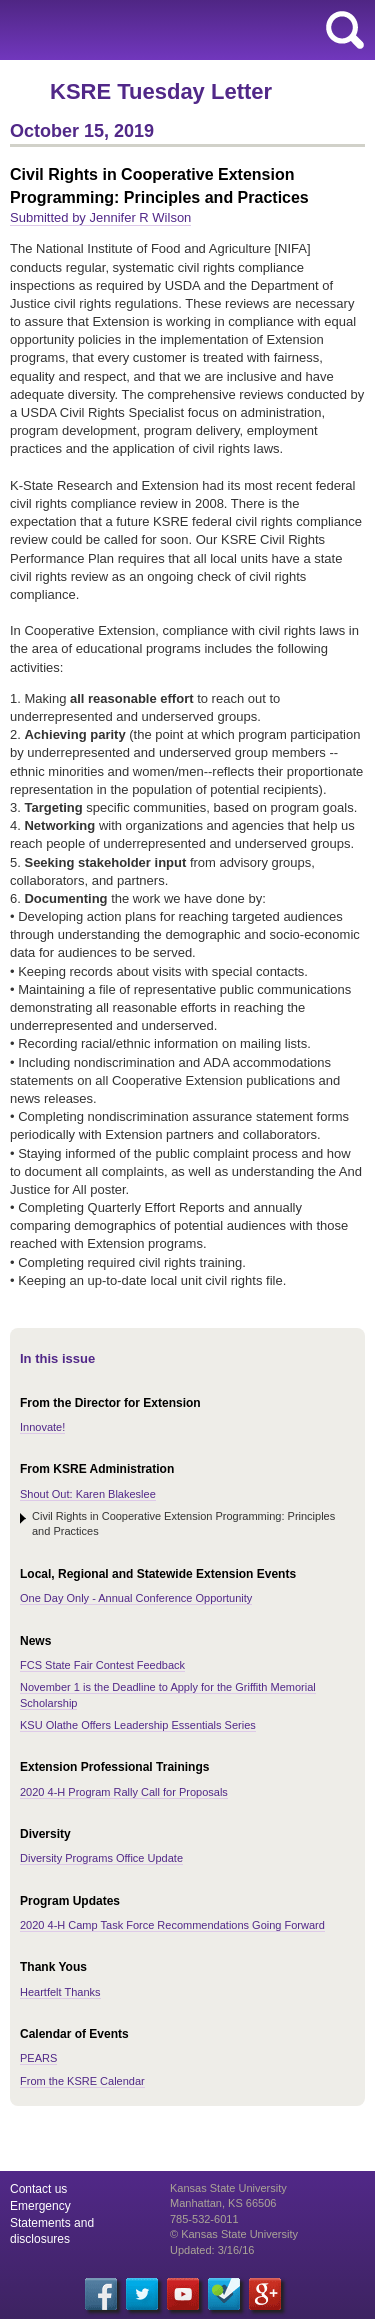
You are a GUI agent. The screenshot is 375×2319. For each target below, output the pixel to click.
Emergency (40, 2206)
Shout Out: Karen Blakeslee (88, 1494)
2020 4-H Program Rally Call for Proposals (124, 1792)
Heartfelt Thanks (60, 1992)
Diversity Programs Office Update (101, 1858)
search (345, 30)
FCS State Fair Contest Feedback (102, 1665)
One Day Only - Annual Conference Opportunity (136, 1598)
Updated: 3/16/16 (212, 2250)
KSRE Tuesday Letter (161, 91)
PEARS (38, 2058)
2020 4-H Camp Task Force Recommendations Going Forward (172, 1925)
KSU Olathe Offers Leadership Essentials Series (138, 1725)
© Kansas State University (234, 2234)
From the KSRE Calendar (82, 2081)
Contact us (38, 2189)
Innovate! (42, 1427)
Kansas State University (182, 30)
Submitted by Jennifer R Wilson (100, 217)
